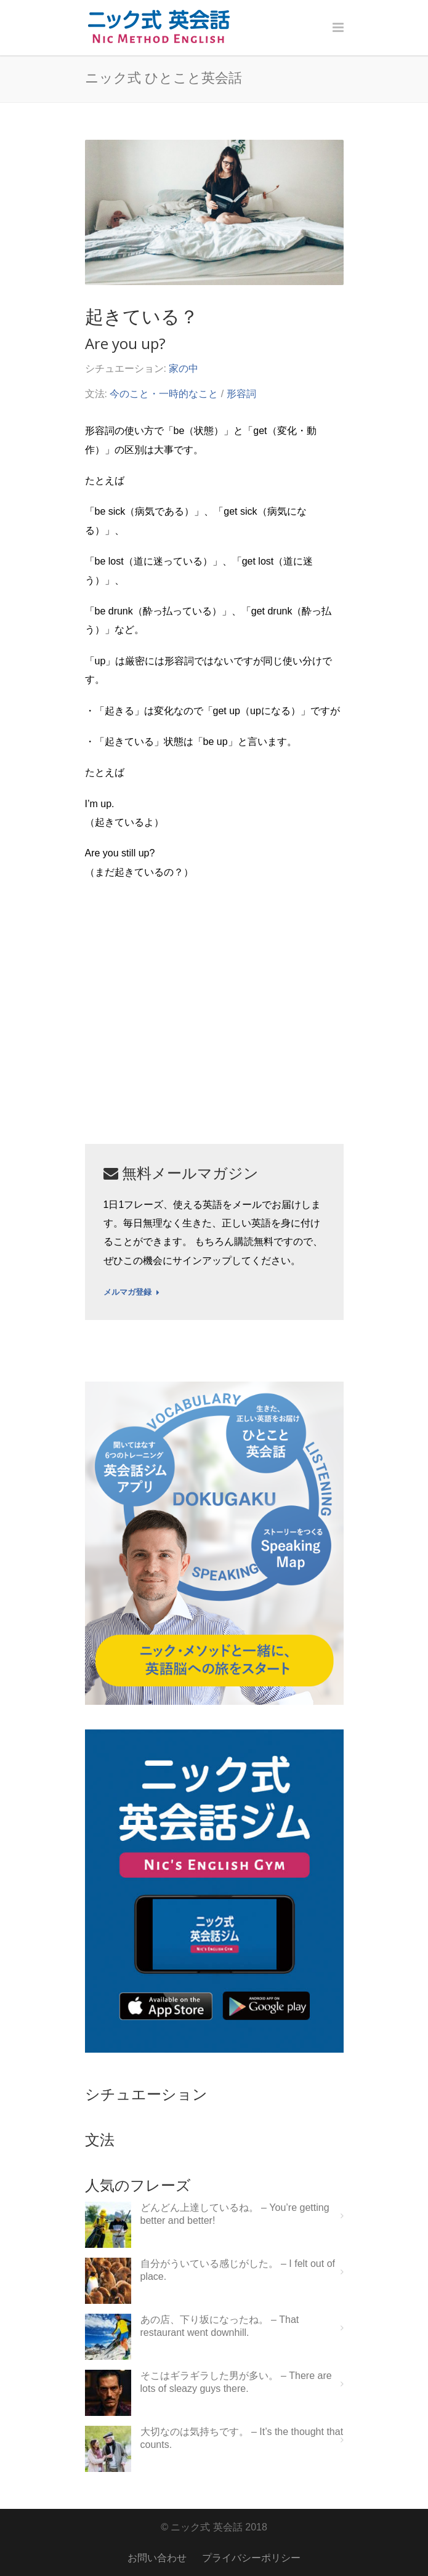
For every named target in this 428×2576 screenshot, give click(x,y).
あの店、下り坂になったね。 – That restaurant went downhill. (219, 2326)
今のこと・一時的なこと (164, 393)
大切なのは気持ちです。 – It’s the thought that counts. (242, 2438)
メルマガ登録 (131, 1292)
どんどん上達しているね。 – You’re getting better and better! (234, 2214)
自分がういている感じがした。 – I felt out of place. (238, 2270)
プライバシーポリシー (251, 2558)
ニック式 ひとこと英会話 (163, 77)
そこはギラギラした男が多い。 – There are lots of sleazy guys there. (236, 2382)
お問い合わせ (157, 2558)
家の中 (183, 368)
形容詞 (241, 393)
